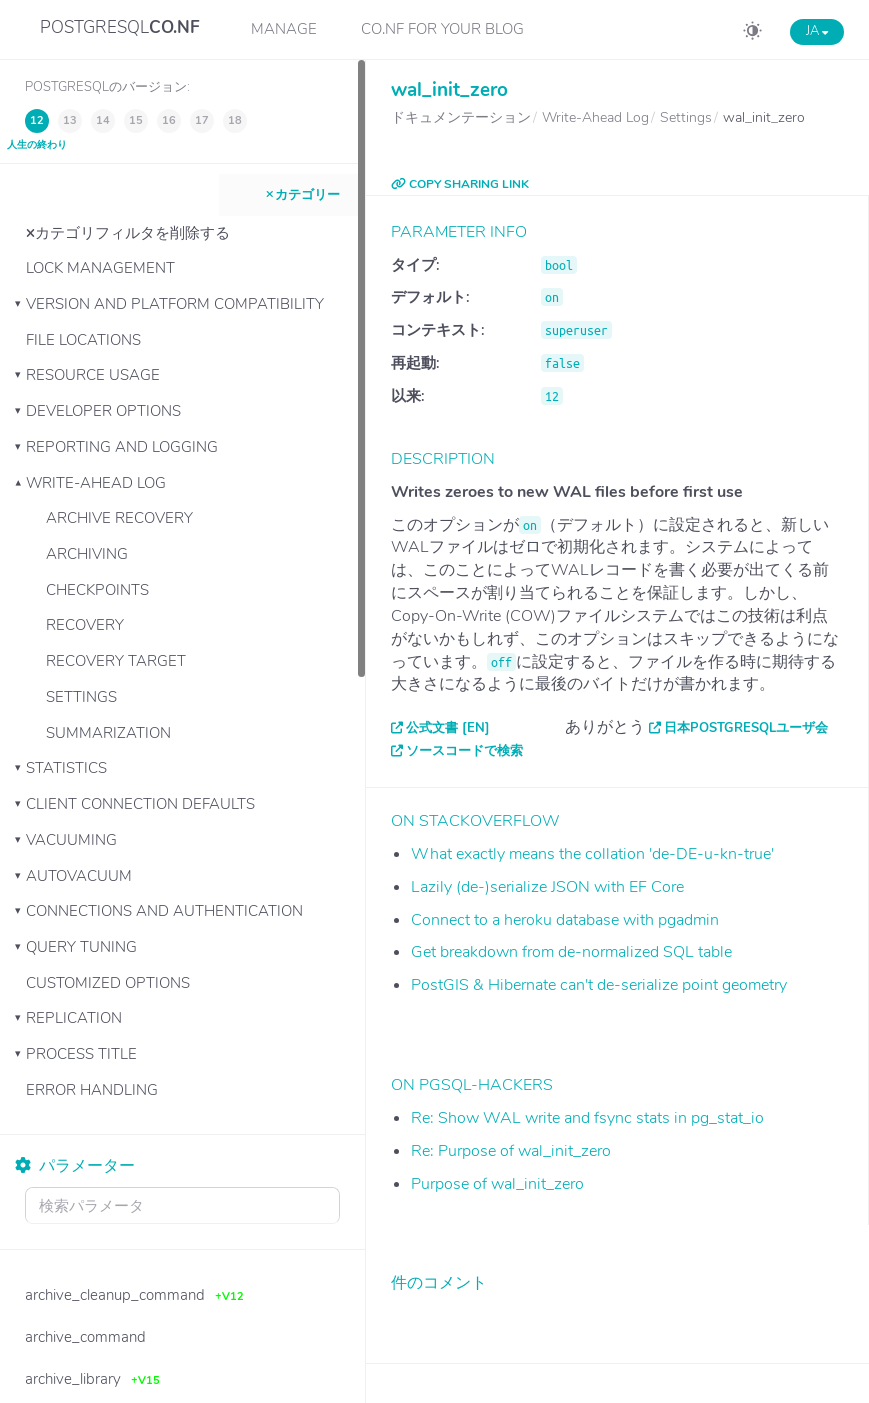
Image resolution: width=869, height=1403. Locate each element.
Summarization (108, 733)
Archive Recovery (119, 518)
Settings (81, 697)
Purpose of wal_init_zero (497, 1184)
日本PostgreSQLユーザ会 (746, 728)
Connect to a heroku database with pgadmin (565, 920)
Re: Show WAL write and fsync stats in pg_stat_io (587, 1118)
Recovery (85, 625)
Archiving (87, 554)
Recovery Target (116, 661)
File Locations (83, 340)
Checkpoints (97, 590)
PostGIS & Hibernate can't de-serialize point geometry (599, 985)
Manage (284, 29)
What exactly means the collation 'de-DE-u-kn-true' (592, 854)
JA (817, 31)
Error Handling (92, 1090)
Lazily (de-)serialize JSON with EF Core (547, 887)
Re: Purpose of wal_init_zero (511, 1151)
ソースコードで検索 (464, 751)
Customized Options (108, 983)
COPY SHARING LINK (460, 184)
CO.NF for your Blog (442, 29)
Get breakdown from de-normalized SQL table (571, 952)
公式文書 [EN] (448, 728)
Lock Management (100, 268)
